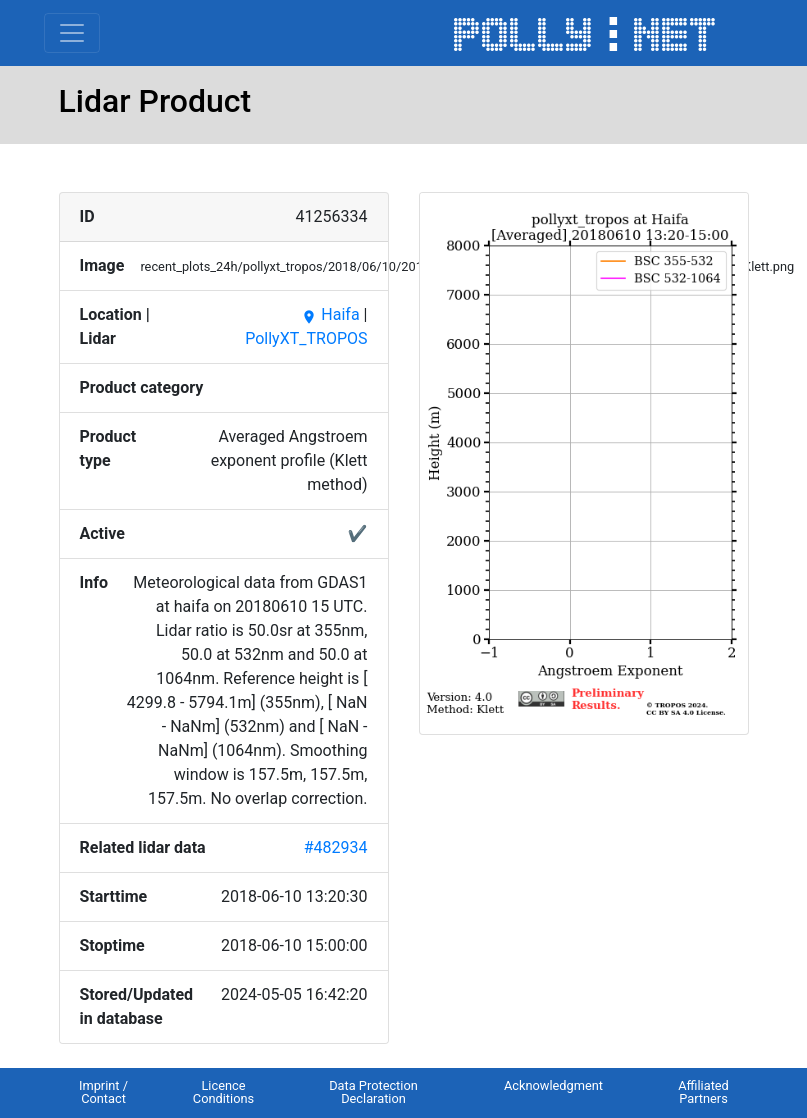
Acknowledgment (553, 1085)
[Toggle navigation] (72, 33)
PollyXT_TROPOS (306, 338)
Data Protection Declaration (373, 1092)
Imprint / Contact (103, 1092)
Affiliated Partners (703, 1092)
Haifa (330, 314)
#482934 (336, 847)
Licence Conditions (223, 1092)
